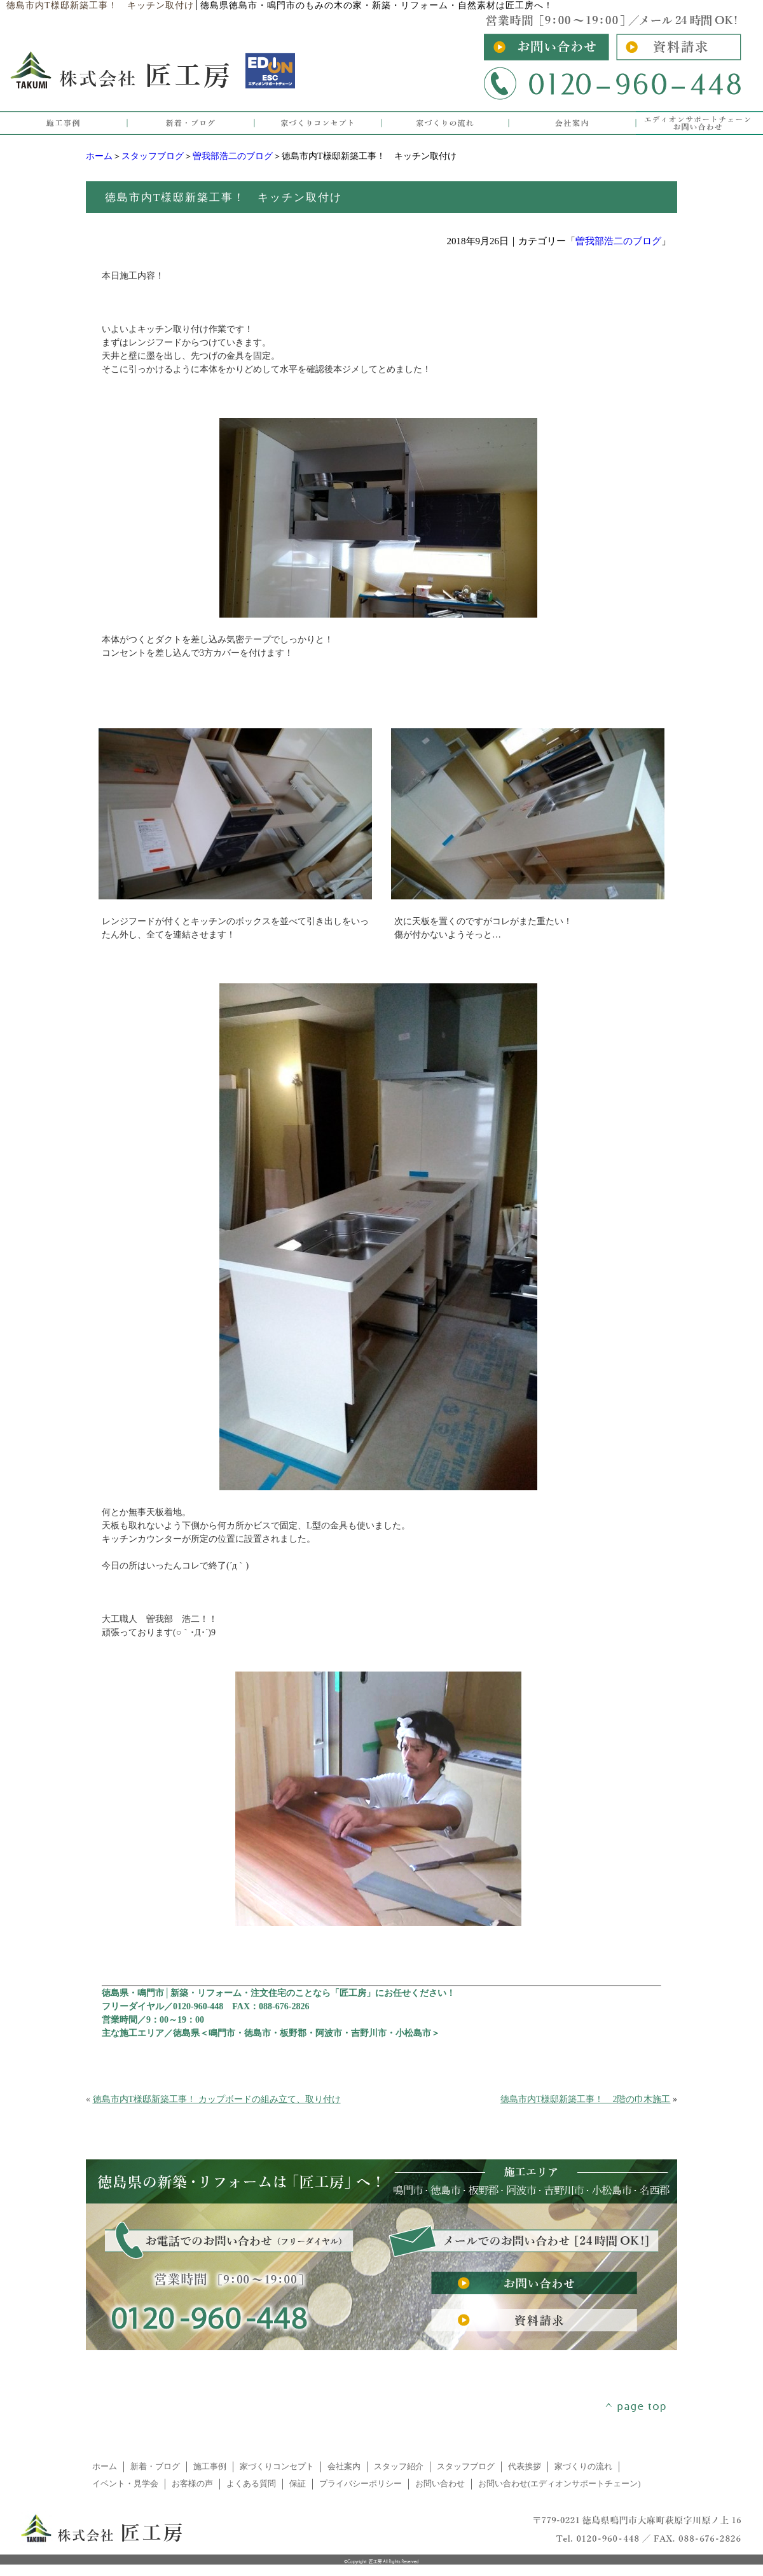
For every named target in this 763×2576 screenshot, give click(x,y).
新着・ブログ (155, 2466)
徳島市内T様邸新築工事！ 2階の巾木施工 (585, 2099)
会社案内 (344, 2466)
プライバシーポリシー (360, 2483)
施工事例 (209, 2466)
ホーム (99, 156)
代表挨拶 (524, 2466)
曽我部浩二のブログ (233, 156)
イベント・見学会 (125, 2483)
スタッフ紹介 (398, 2466)
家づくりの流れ (583, 2466)
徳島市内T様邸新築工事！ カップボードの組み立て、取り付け (217, 2099)
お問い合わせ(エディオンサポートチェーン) (559, 2483)
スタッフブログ (152, 156)
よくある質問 (251, 2483)
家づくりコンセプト (277, 2466)
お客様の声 (192, 2483)
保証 (297, 2483)
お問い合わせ (440, 2483)
